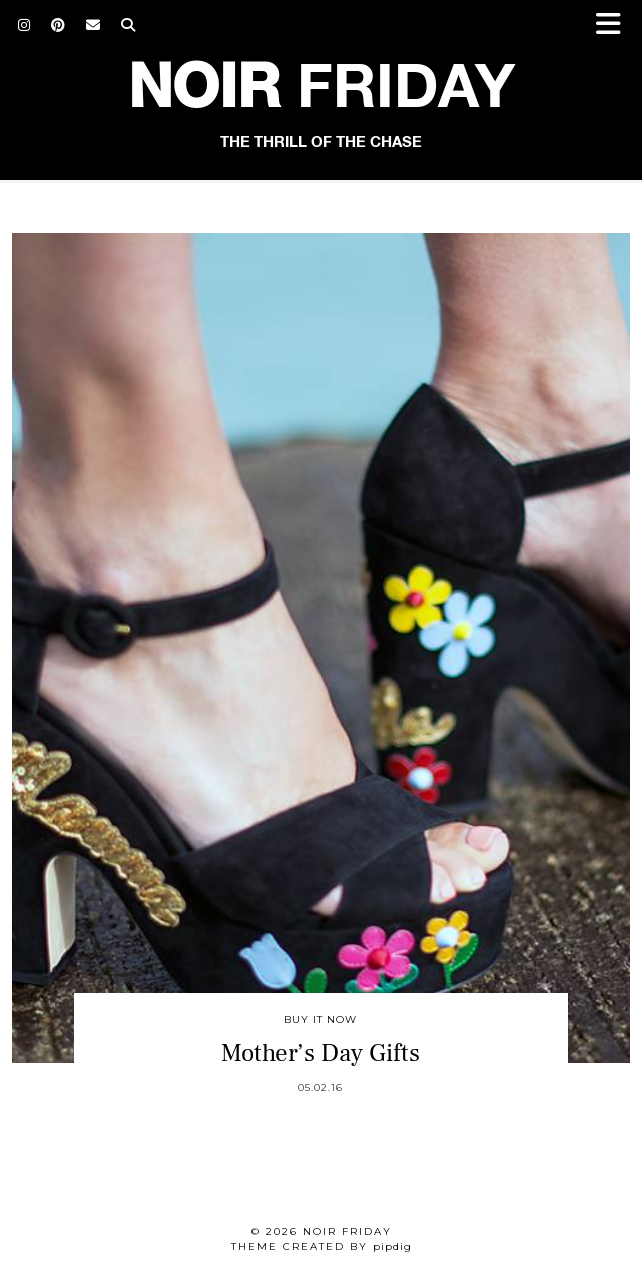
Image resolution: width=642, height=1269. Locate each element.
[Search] (128, 25)
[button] (615, 25)
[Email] (93, 25)
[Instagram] (24, 25)
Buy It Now (320, 1019)
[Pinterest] (58, 25)
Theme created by (321, 1246)
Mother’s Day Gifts (320, 1053)
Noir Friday (347, 1231)
